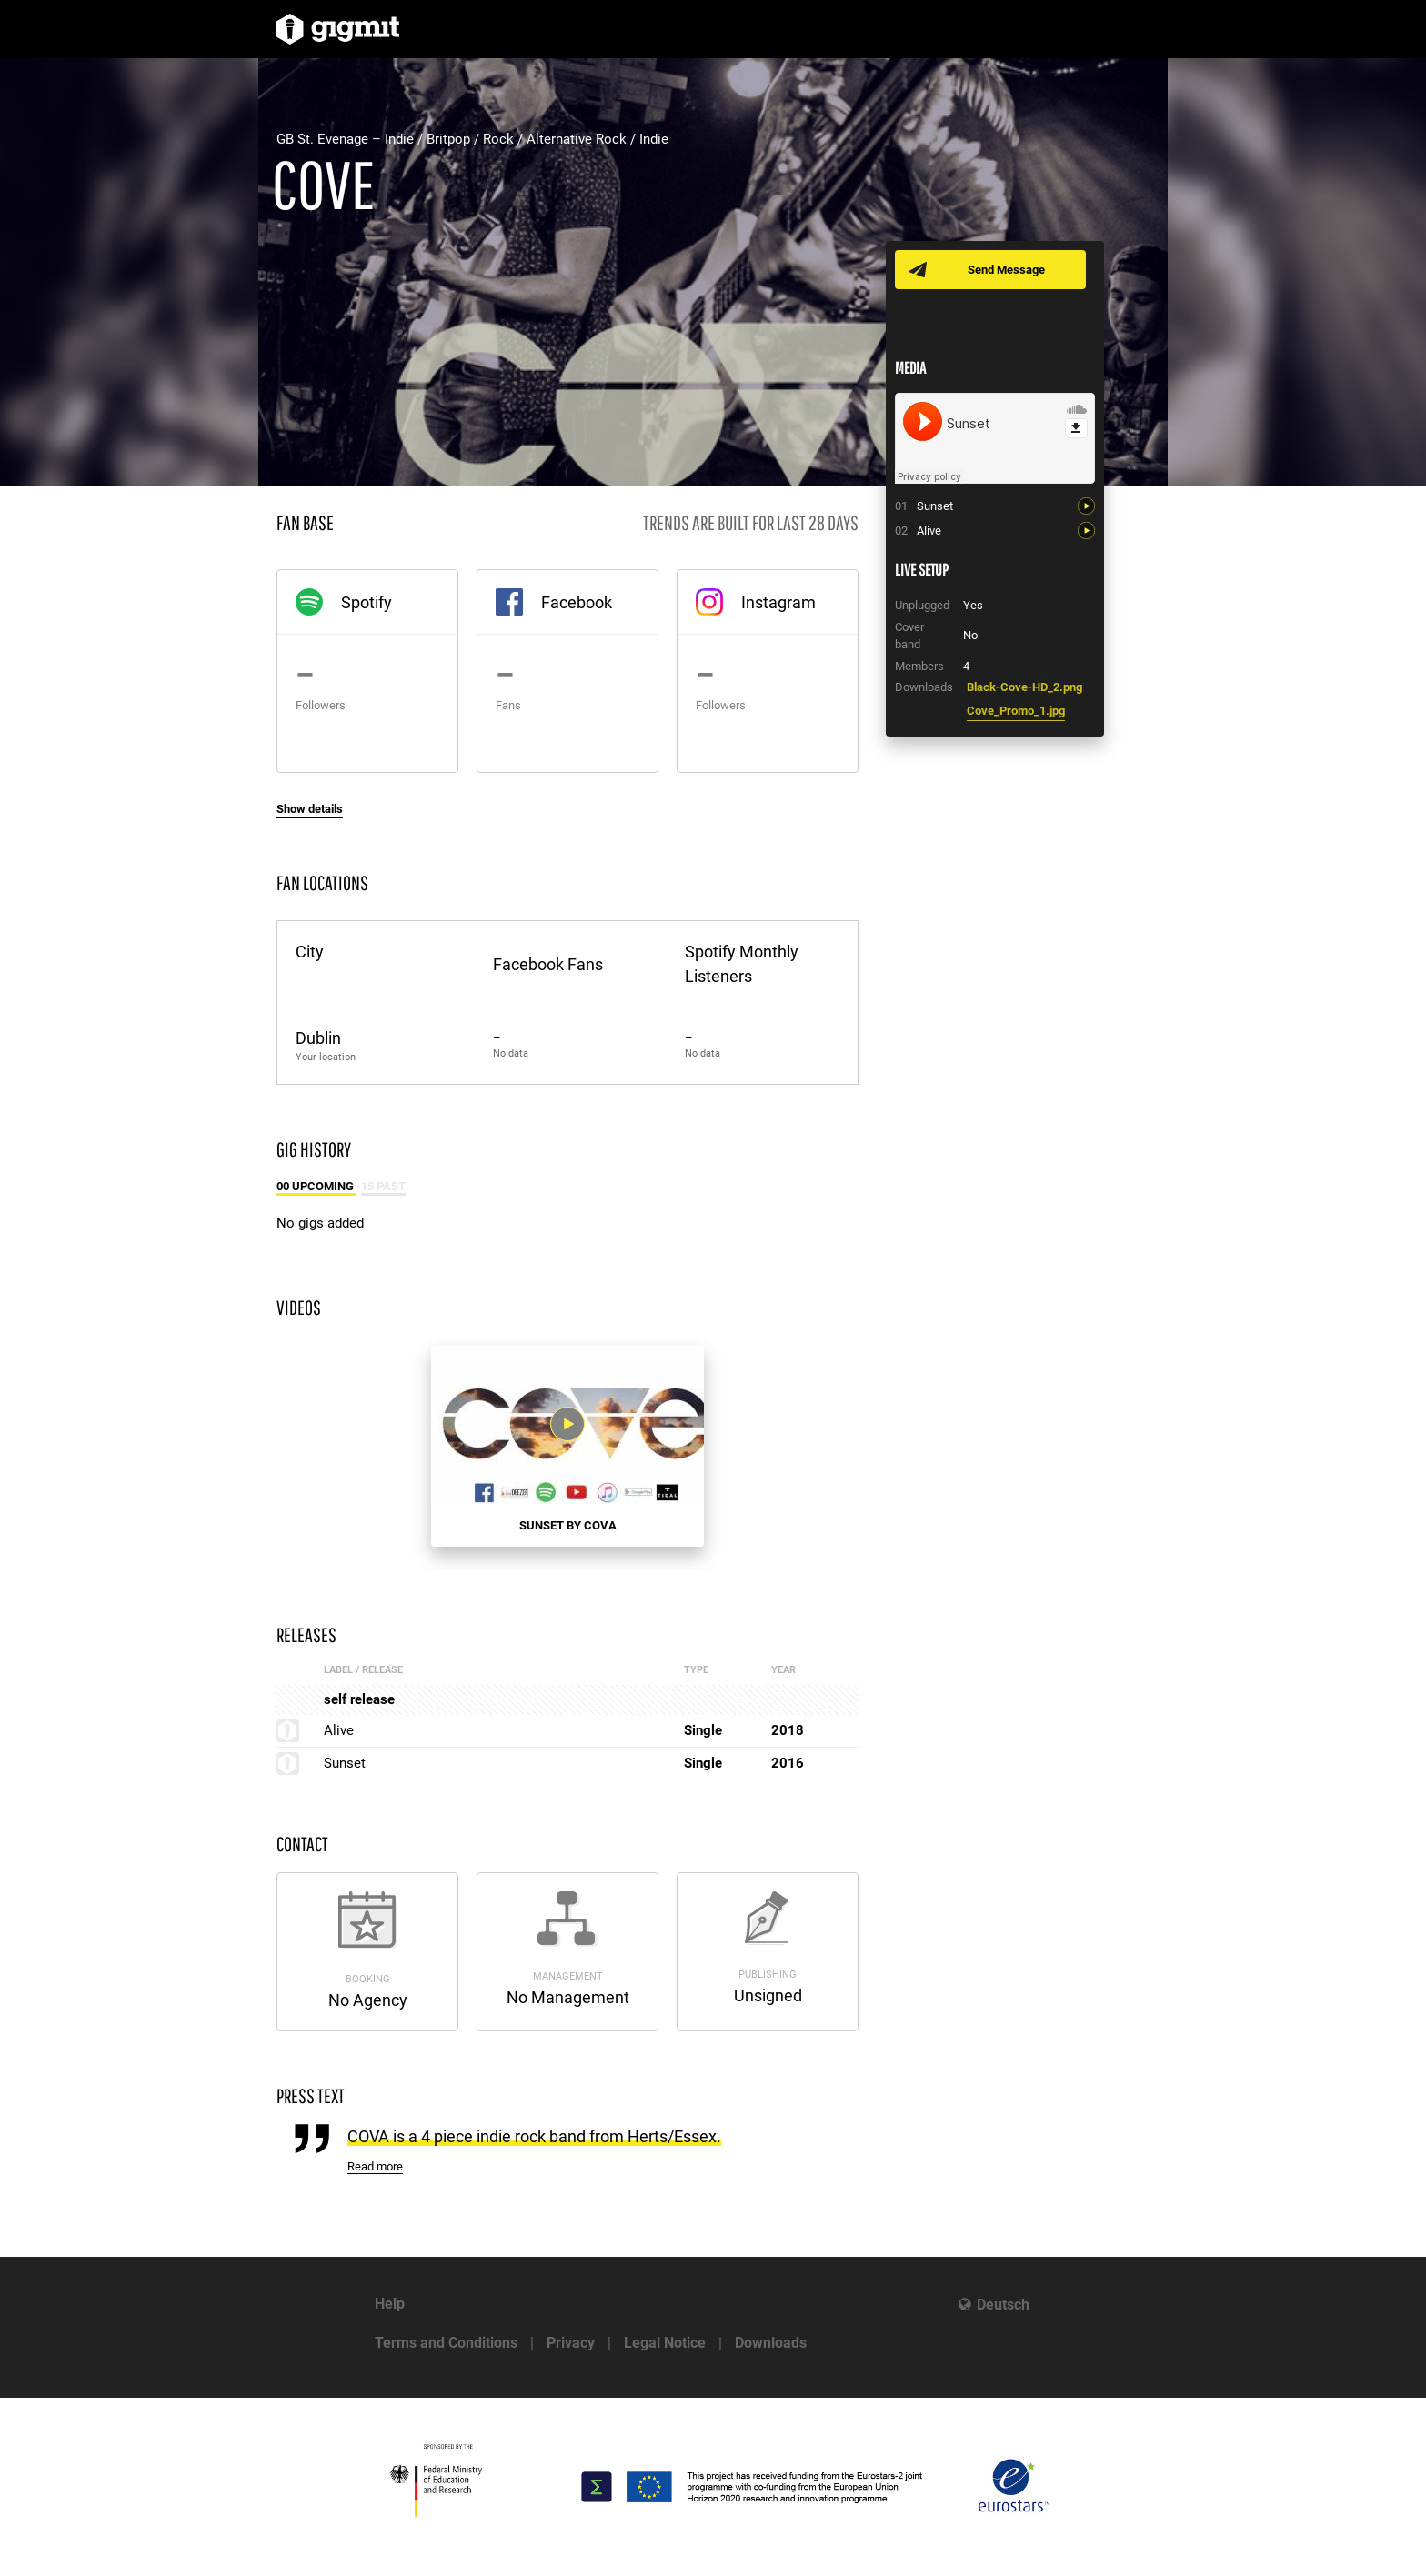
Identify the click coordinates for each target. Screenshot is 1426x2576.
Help (390, 2303)
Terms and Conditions (446, 2342)
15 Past (383, 1186)
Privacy (571, 2342)
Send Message (1006, 269)
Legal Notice (665, 2342)
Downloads (771, 2342)
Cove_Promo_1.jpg (1016, 710)
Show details (309, 809)
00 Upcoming (316, 1186)
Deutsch (1003, 2304)
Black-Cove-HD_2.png (1024, 687)
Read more (375, 2166)
